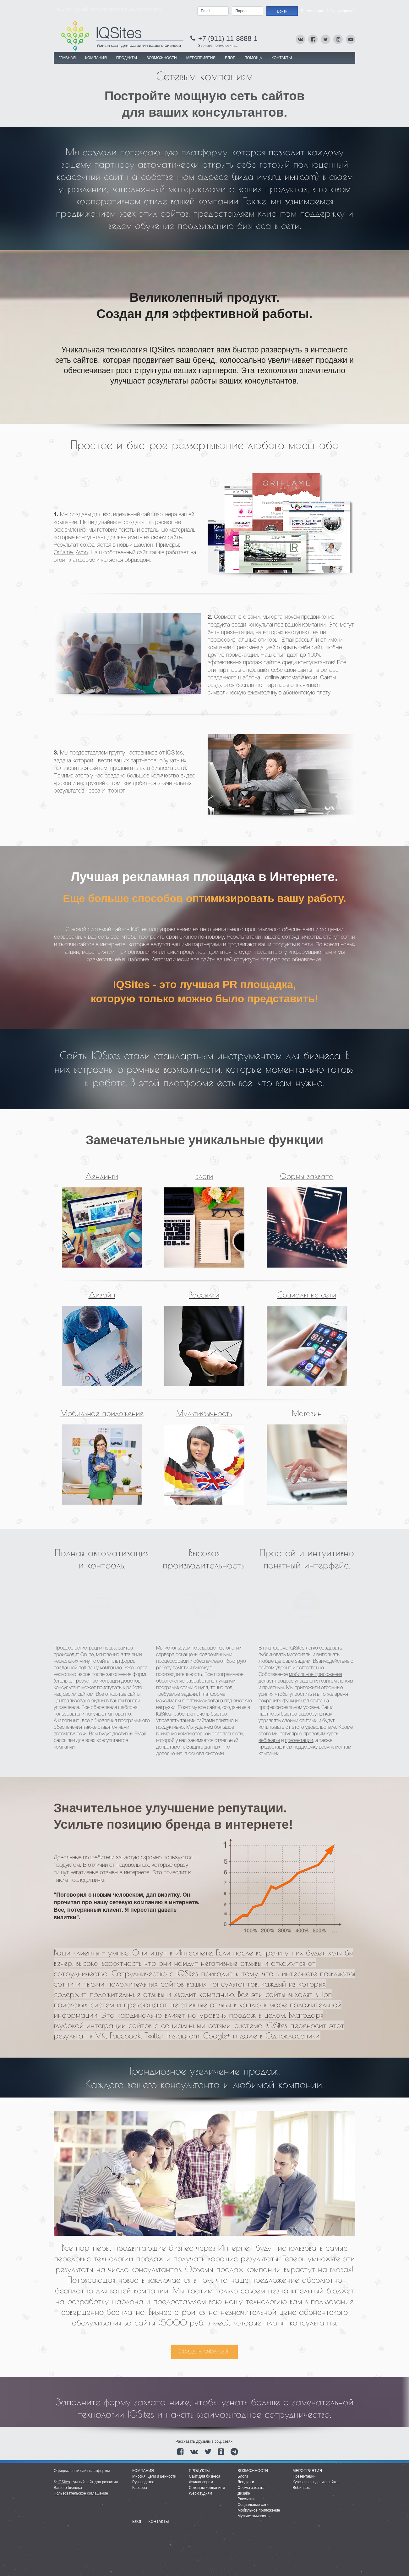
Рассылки (204, 1294)
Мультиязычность (204, 1413)
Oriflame (63, 552)
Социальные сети (306, 1294)
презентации (299, 1741)
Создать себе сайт (204, 2352)
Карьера (139, 2487)
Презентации (304, 2476)
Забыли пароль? (340, 11)
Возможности (252, 2470)
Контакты (281, 58)
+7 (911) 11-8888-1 (228, 38)
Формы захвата (307, 1175)
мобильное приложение (315, 1674)
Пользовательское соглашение (81, 2493)
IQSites (63, 2482)
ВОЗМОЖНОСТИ (161, 58)
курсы (332, 1734)
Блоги (204, 1175)
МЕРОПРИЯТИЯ (201, 58)
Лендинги (101, 1175)
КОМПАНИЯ (96, 58)
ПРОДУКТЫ (126, 58)
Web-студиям (200, 2493)
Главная (67, 58)
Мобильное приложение (102, 1413)
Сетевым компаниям (207, 2487)
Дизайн (102, 1294)
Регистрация (312, 11)
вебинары (269, 1741)
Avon (82, 552)
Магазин (307, 1413)
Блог (230, 58)
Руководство (143, 2482)
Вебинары (302, 2487)
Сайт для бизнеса (204, 2476)
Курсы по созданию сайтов (316, 2482)
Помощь (253, 58)
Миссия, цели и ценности (154, 2476)
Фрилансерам (201, 2482)
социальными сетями (196, 2025)
